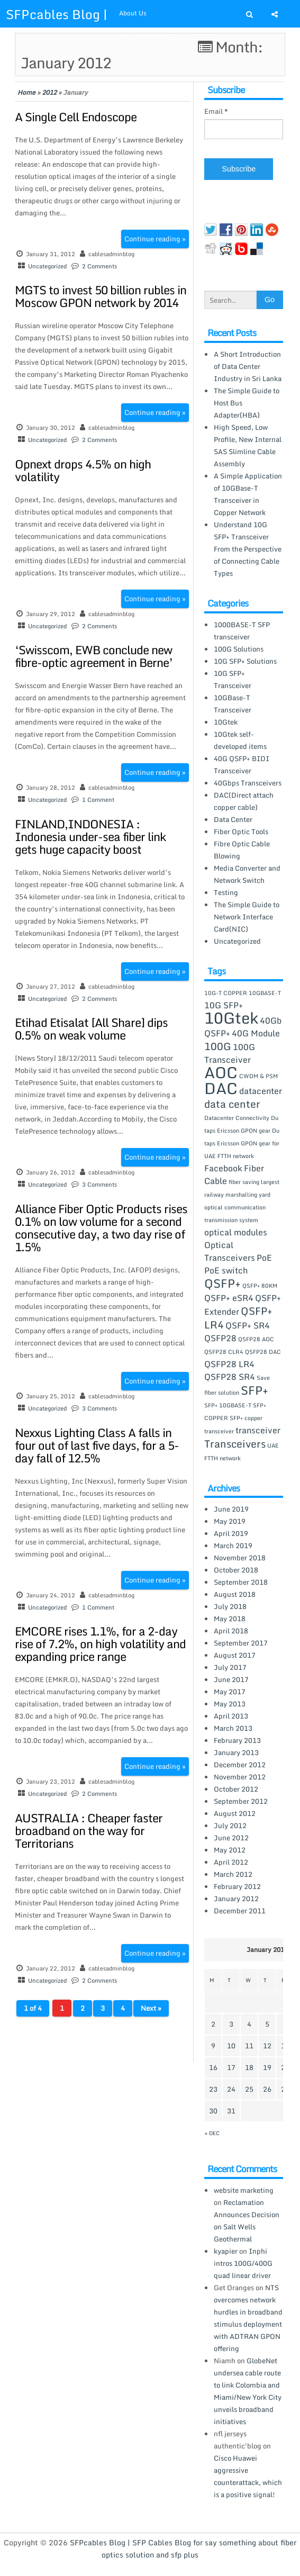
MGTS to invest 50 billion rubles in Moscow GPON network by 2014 (100, 296)
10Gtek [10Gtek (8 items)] (231, 1018)
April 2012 (231, 1862)
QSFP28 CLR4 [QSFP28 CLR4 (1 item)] (223, 1352)
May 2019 (230, 1521)
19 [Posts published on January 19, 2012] (267, 2067)
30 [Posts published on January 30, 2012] (213, 2111)
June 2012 (231, 1837)
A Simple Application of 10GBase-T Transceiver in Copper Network (248, 494)
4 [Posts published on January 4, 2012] (249, 2024)
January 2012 (236, 1898)
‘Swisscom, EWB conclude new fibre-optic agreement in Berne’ (93, 656)
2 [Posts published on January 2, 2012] (213, 2024)
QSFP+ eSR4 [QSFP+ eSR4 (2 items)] (228, 1298)
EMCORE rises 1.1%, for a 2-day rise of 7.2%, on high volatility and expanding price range (100, 1644)
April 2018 (231, 1631)
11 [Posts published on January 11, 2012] (249, 2045)
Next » (151, 2008)
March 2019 (233, 1545)
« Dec (212, 2133)
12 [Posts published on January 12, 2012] (267, 2045)
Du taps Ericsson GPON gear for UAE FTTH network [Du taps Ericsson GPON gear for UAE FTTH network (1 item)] (241, 1143)
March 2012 (233, 1874)
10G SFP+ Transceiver (232, 679)
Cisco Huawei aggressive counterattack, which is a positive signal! (248, 2476)
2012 (49, 92)
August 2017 (235, 1655)
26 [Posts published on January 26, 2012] (267, 2089)
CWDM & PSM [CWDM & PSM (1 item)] (258, 1076)
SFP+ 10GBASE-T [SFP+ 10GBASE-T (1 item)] (227, 1405)
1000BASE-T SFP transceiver (242, 631)
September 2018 (241, 1582)
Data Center (233, 819)
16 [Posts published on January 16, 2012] (213, 2067)
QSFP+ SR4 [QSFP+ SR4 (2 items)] (247, 1325)
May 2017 (230, 1691)
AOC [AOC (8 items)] (221, 1072)
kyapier (226, 2251)
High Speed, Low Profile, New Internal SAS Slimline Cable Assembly (247, 445)
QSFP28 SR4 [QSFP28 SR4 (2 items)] (229, 1377)
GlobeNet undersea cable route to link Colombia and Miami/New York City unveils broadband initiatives (247, 2391)
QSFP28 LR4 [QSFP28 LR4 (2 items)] (229, 1364)
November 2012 (240, 1777)
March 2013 (233, 1728)
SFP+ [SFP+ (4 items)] (254, 1389)
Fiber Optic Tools (241, 831)
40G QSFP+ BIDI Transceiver (241, 764)
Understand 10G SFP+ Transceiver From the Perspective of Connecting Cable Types (247, 549)
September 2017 (241, 1643)
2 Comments (99, 266)
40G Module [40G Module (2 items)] (256, 1033)
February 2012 (237, 1886)
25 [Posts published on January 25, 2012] (249, 2089)
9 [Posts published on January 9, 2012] (213, 2045)
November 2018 (240, 1557)
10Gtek (226, 722)
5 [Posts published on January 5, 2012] (267, 2024)
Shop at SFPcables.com (154, 37)
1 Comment (98, 800)
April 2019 (231, 1533)
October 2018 (236, 1570)
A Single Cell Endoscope (76, 116)
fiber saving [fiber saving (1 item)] (244, 1182)
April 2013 (231, 1716)
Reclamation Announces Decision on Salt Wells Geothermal (246, 2221)
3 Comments (99, 1184)
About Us (133, 13)
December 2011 (240, 1911)
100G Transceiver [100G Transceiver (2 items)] (229, 1053)
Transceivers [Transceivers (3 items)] (235, 1443)
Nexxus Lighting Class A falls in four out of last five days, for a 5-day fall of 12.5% (97, 1445)
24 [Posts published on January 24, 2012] (231, 2089)
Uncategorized (47, 266)
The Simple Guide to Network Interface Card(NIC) (246, 917)
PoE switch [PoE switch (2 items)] (226, 1270)
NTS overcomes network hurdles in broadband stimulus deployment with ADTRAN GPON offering (248, 2318)
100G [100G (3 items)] (217, 1046)
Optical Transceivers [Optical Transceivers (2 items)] (229, 1251)
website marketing (244, 2190)
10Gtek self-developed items (240, 740)
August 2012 (235, 1813)
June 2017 (231, 1679)
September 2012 (241, 1801)
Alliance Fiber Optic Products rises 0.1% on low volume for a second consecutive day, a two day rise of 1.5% (101, 1227)
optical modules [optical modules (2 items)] (235, 1232)
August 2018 (235, 1594)
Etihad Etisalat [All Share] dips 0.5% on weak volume (91, 1028)
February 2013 (237, 1740)
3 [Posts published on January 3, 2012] (231, 2024)
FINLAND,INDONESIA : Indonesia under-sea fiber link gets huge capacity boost (90, 836)
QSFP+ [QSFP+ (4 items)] (222, 1282)
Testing (226, 892)
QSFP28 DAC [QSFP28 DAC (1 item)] (263, 1352)
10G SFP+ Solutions (245, 661)
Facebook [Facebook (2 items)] (223, 1168)
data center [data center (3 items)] (232, 1104)
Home (26, 92)
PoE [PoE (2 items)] (264, 1257)
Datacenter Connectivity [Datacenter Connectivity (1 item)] (236, 1118)
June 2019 (231, 1509)
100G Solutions (238, 649)
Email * (216, 111)
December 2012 (240, 1764)
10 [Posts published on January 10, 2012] (231, 2045)
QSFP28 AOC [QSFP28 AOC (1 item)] (256, 1339)
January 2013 (236, 1752)
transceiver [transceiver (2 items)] (257, 1430)
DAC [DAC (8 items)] (221, 1088)
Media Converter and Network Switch (247, 874)
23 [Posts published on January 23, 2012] (213, 2089)
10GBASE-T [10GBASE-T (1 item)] (265, 993)
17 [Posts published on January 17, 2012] (231, 2067)
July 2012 (230, 1825)
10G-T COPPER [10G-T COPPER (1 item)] (225, 993)
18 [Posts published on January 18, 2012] (249, 2067)
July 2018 (230, 1606)
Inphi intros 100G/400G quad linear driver (243, 2263)
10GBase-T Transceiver (232, 704)
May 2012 (230, 1850)
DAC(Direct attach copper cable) (244, 801)
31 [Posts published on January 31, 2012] (231, 2111)
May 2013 (230, 1704)
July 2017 (230, 1667)
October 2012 (236, 1789)
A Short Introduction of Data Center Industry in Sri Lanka (247, 366)
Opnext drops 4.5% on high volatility (83, 470)
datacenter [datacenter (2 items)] (260, 1091)
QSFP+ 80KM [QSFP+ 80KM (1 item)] (259, 1285)
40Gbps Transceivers (247, 783)
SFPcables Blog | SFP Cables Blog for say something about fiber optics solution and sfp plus (183, 2548)
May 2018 (230, 1618)
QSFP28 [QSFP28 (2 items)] (220, 1338)
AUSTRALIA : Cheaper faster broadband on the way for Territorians (88, 1830)
